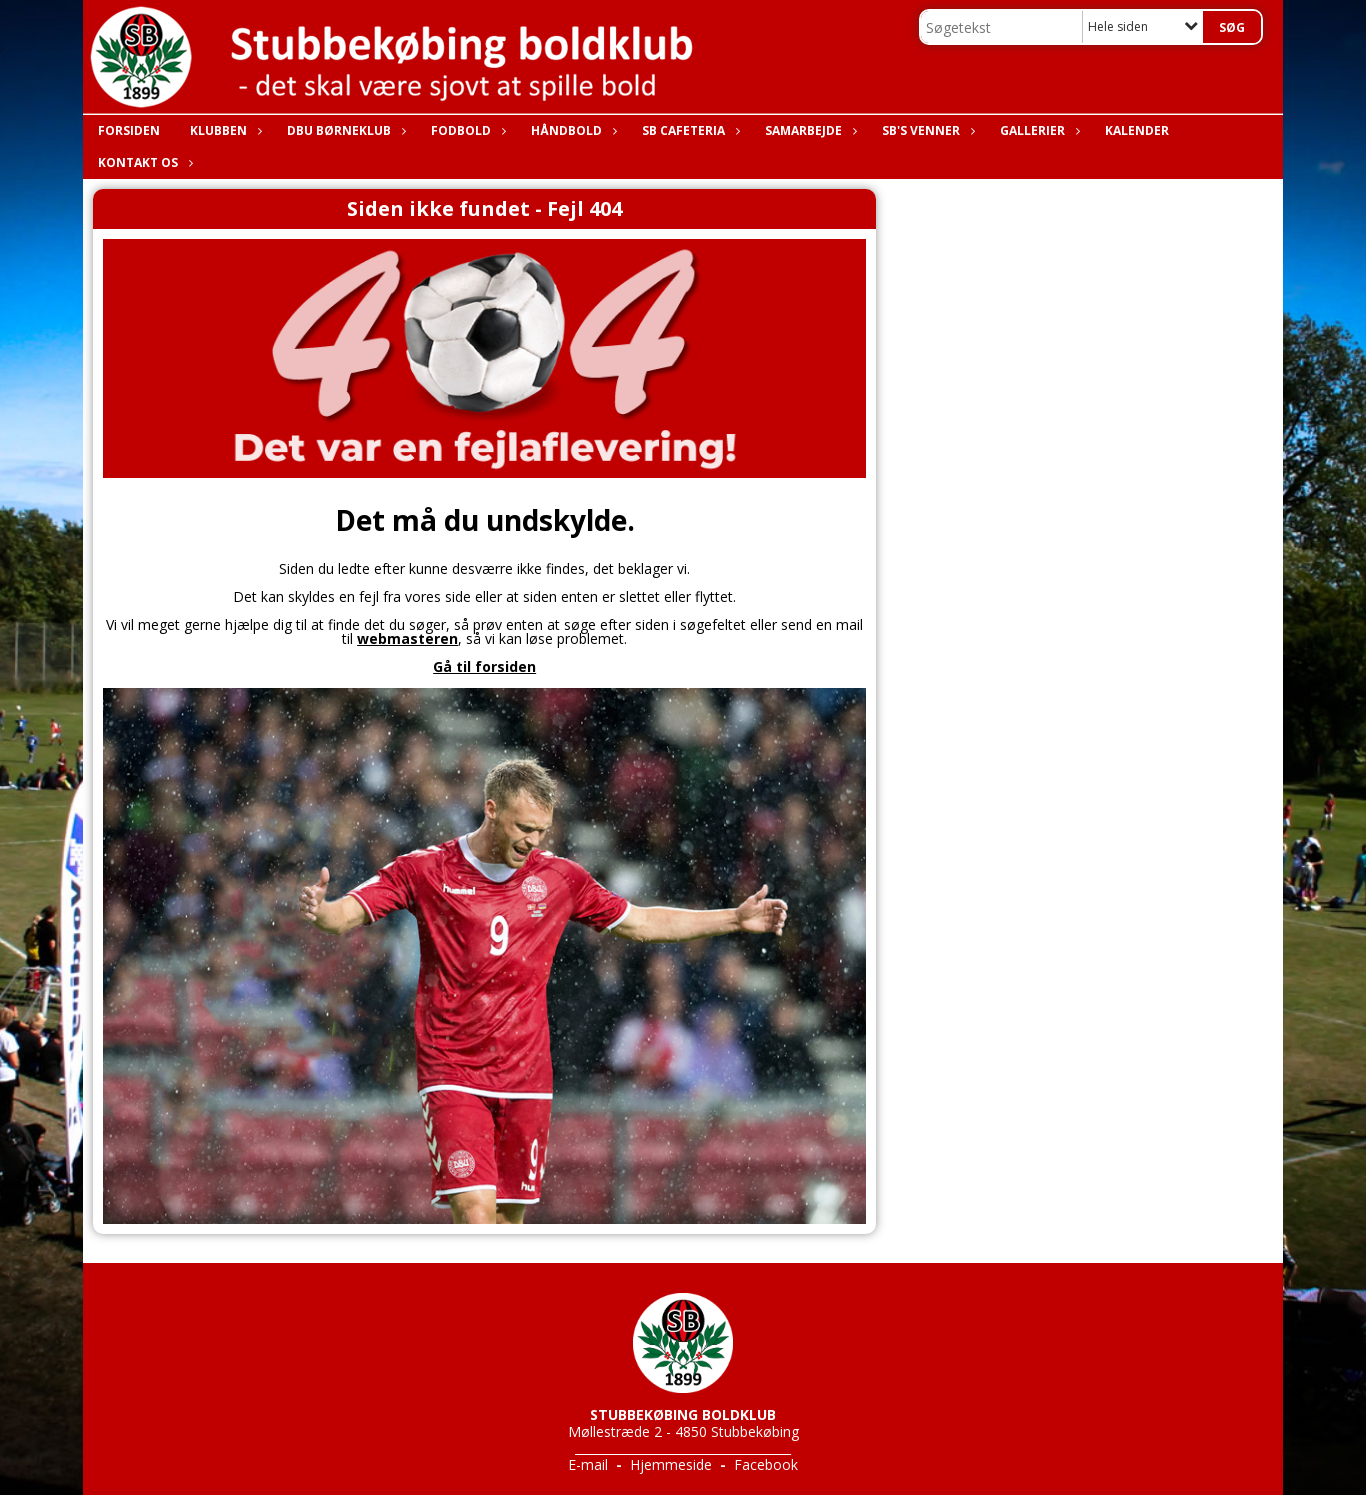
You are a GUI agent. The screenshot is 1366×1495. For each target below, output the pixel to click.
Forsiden (129, 130)
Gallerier (1037, 130)
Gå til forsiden (484, 666)
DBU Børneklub (344, 130)
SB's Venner (926, 130)
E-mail (588, 1464)
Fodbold (466, 130)
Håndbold (571, 130)
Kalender (1137, 130)
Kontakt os (143, 162)
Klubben (223, 130)
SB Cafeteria (688, 130)
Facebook (766, 1464)
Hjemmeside (671, 1464)
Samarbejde (808, 130)
